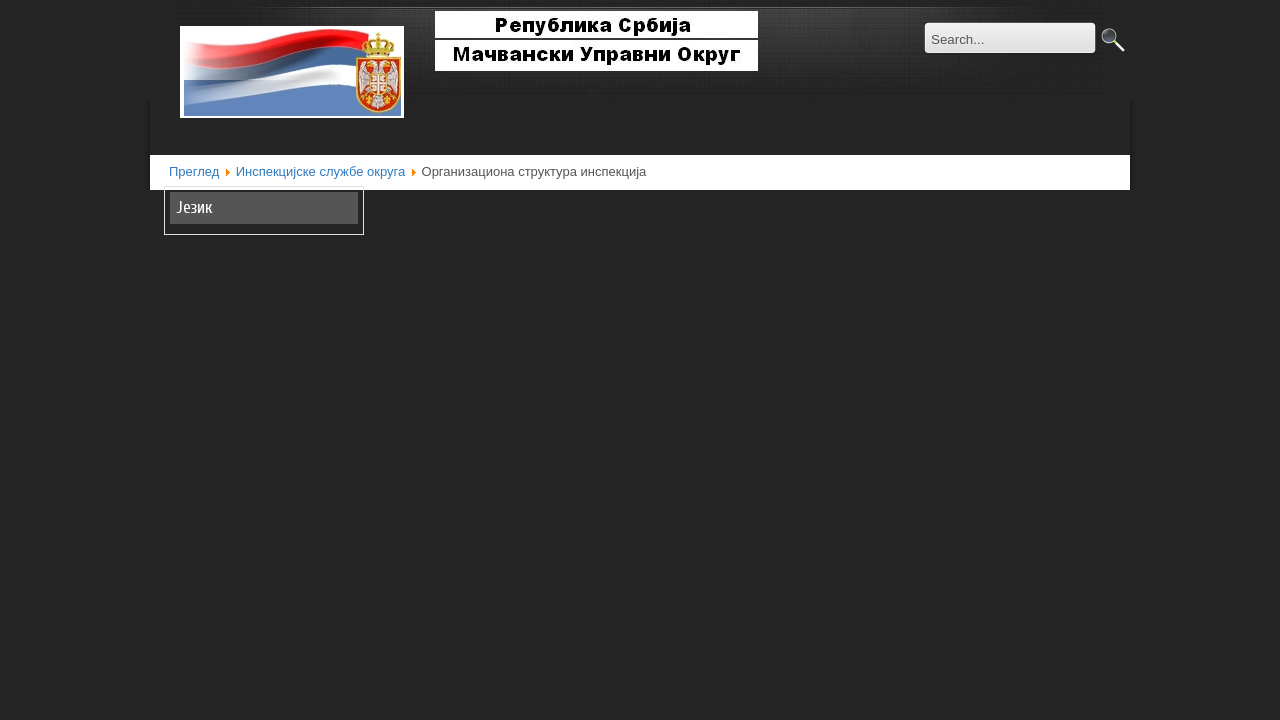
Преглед (194, 171)
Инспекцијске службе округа (321, 171)
